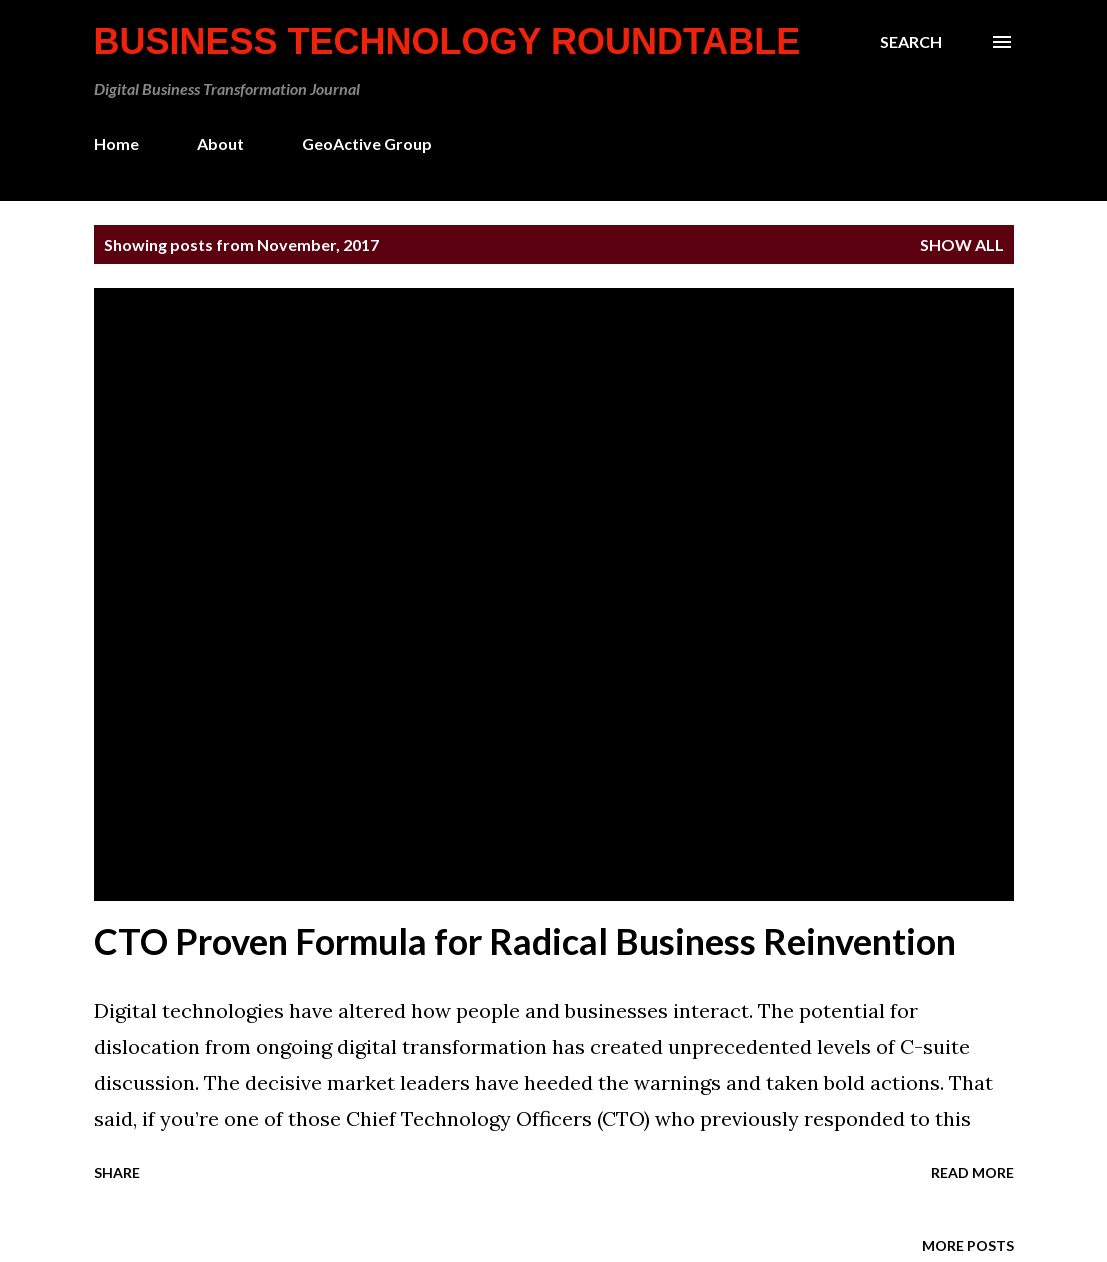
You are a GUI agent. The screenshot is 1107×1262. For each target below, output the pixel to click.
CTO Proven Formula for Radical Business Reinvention (525, 941)
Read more (972, 1172)
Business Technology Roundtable (447, 41)
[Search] (911, 42)
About (220, 143)
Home (116, 143)
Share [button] (117, 1172)
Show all (962, 244)
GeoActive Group (367, 143)
